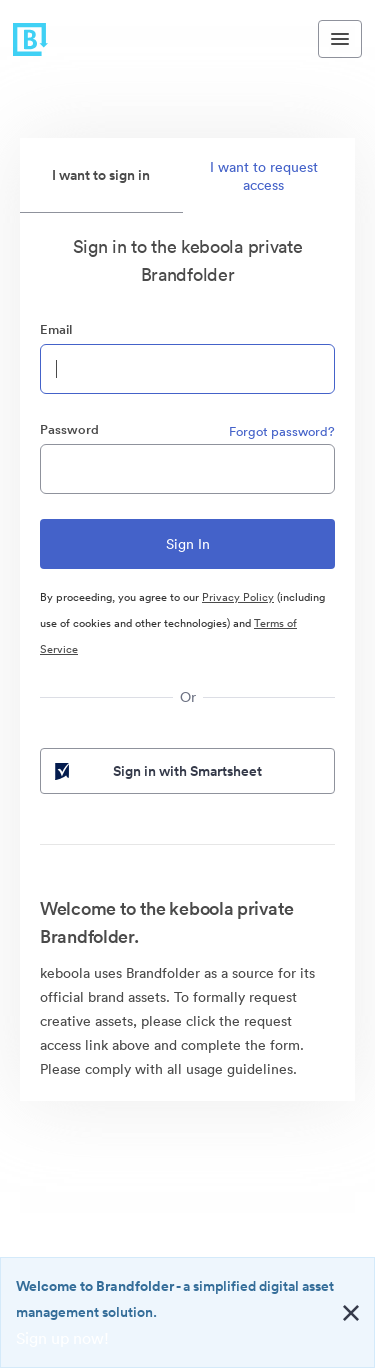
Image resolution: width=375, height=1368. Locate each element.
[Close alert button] (351, 1313)
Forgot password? (282, 431)
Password (69, 429)
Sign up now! (62, 1338)
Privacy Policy (238, 597)
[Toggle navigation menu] (340, 39)
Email (56, 329)
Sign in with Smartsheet (156, 771)
